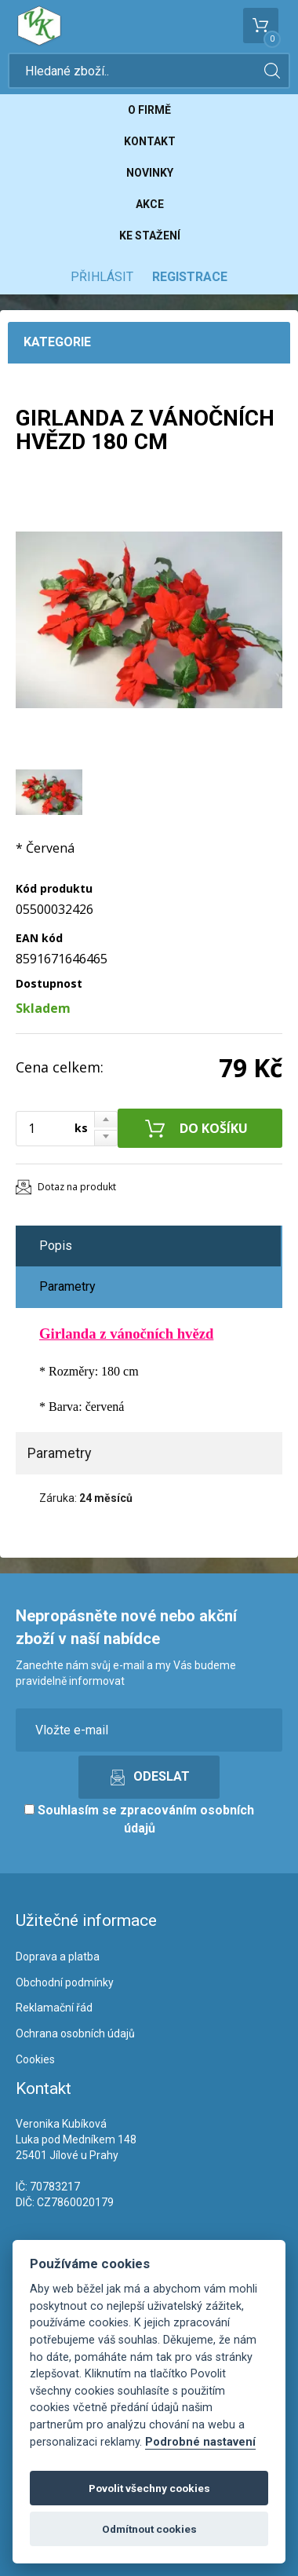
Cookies (35, 2059)
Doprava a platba (58, 1956)
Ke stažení (149, 235)
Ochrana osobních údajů (75, 2033)
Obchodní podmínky (65, 1982)
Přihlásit (102, 276)
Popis (55, 1245)
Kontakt (150, 141)
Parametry (67, 1286)
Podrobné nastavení (200, 2442)
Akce (150, 204)
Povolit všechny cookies (149, 2488)
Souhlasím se (139, 1819)
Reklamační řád (54, 2007)
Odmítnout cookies (149, 2529)
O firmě (149, 110)
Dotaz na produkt (77, 1186)
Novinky (149, 172)
